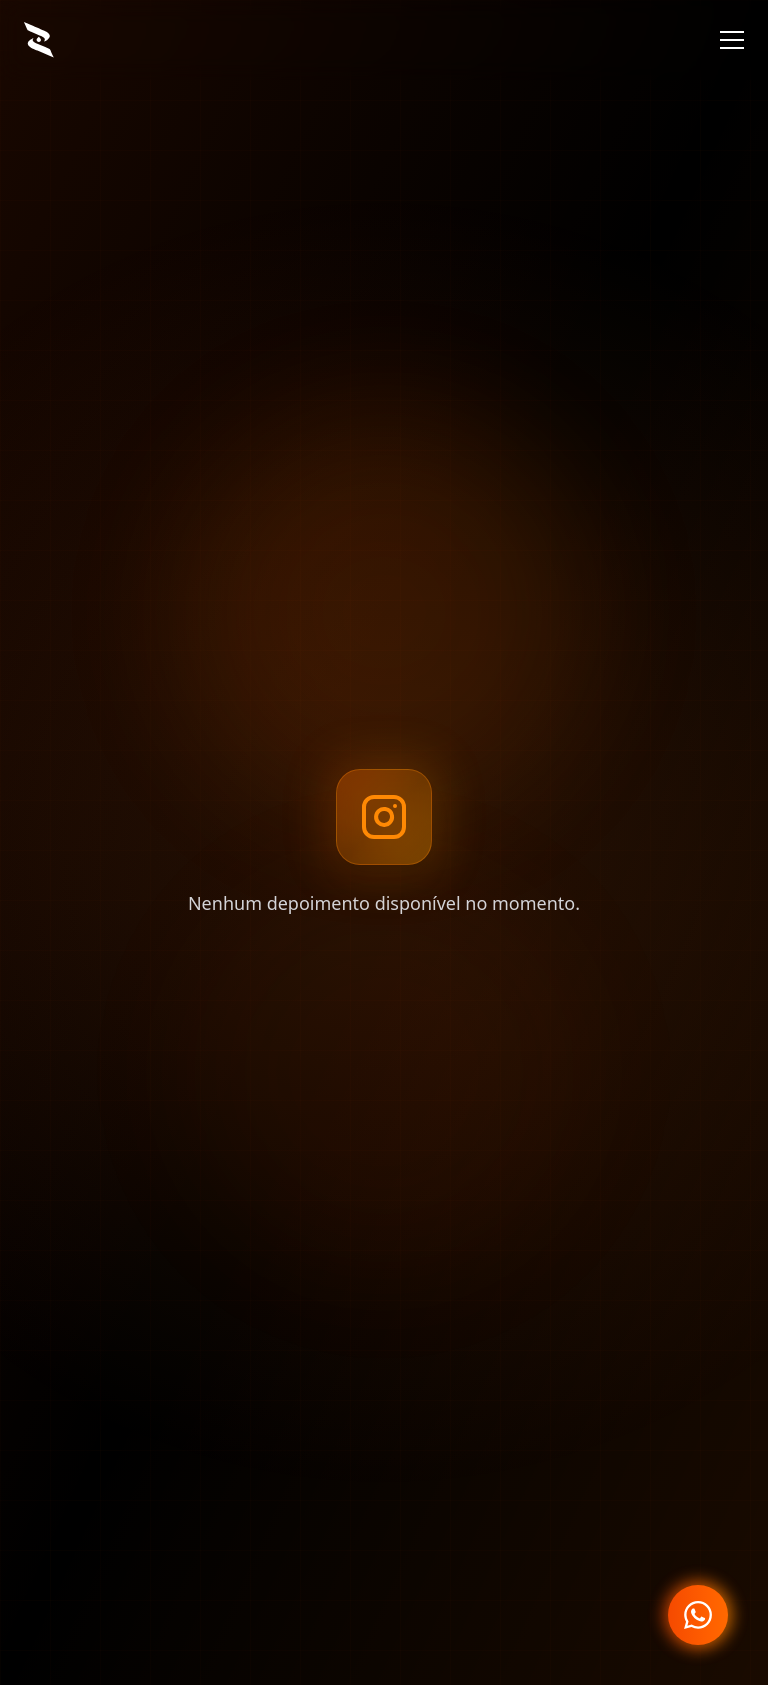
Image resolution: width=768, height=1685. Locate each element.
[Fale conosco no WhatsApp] (698, 1615)
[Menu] (732, 40)
